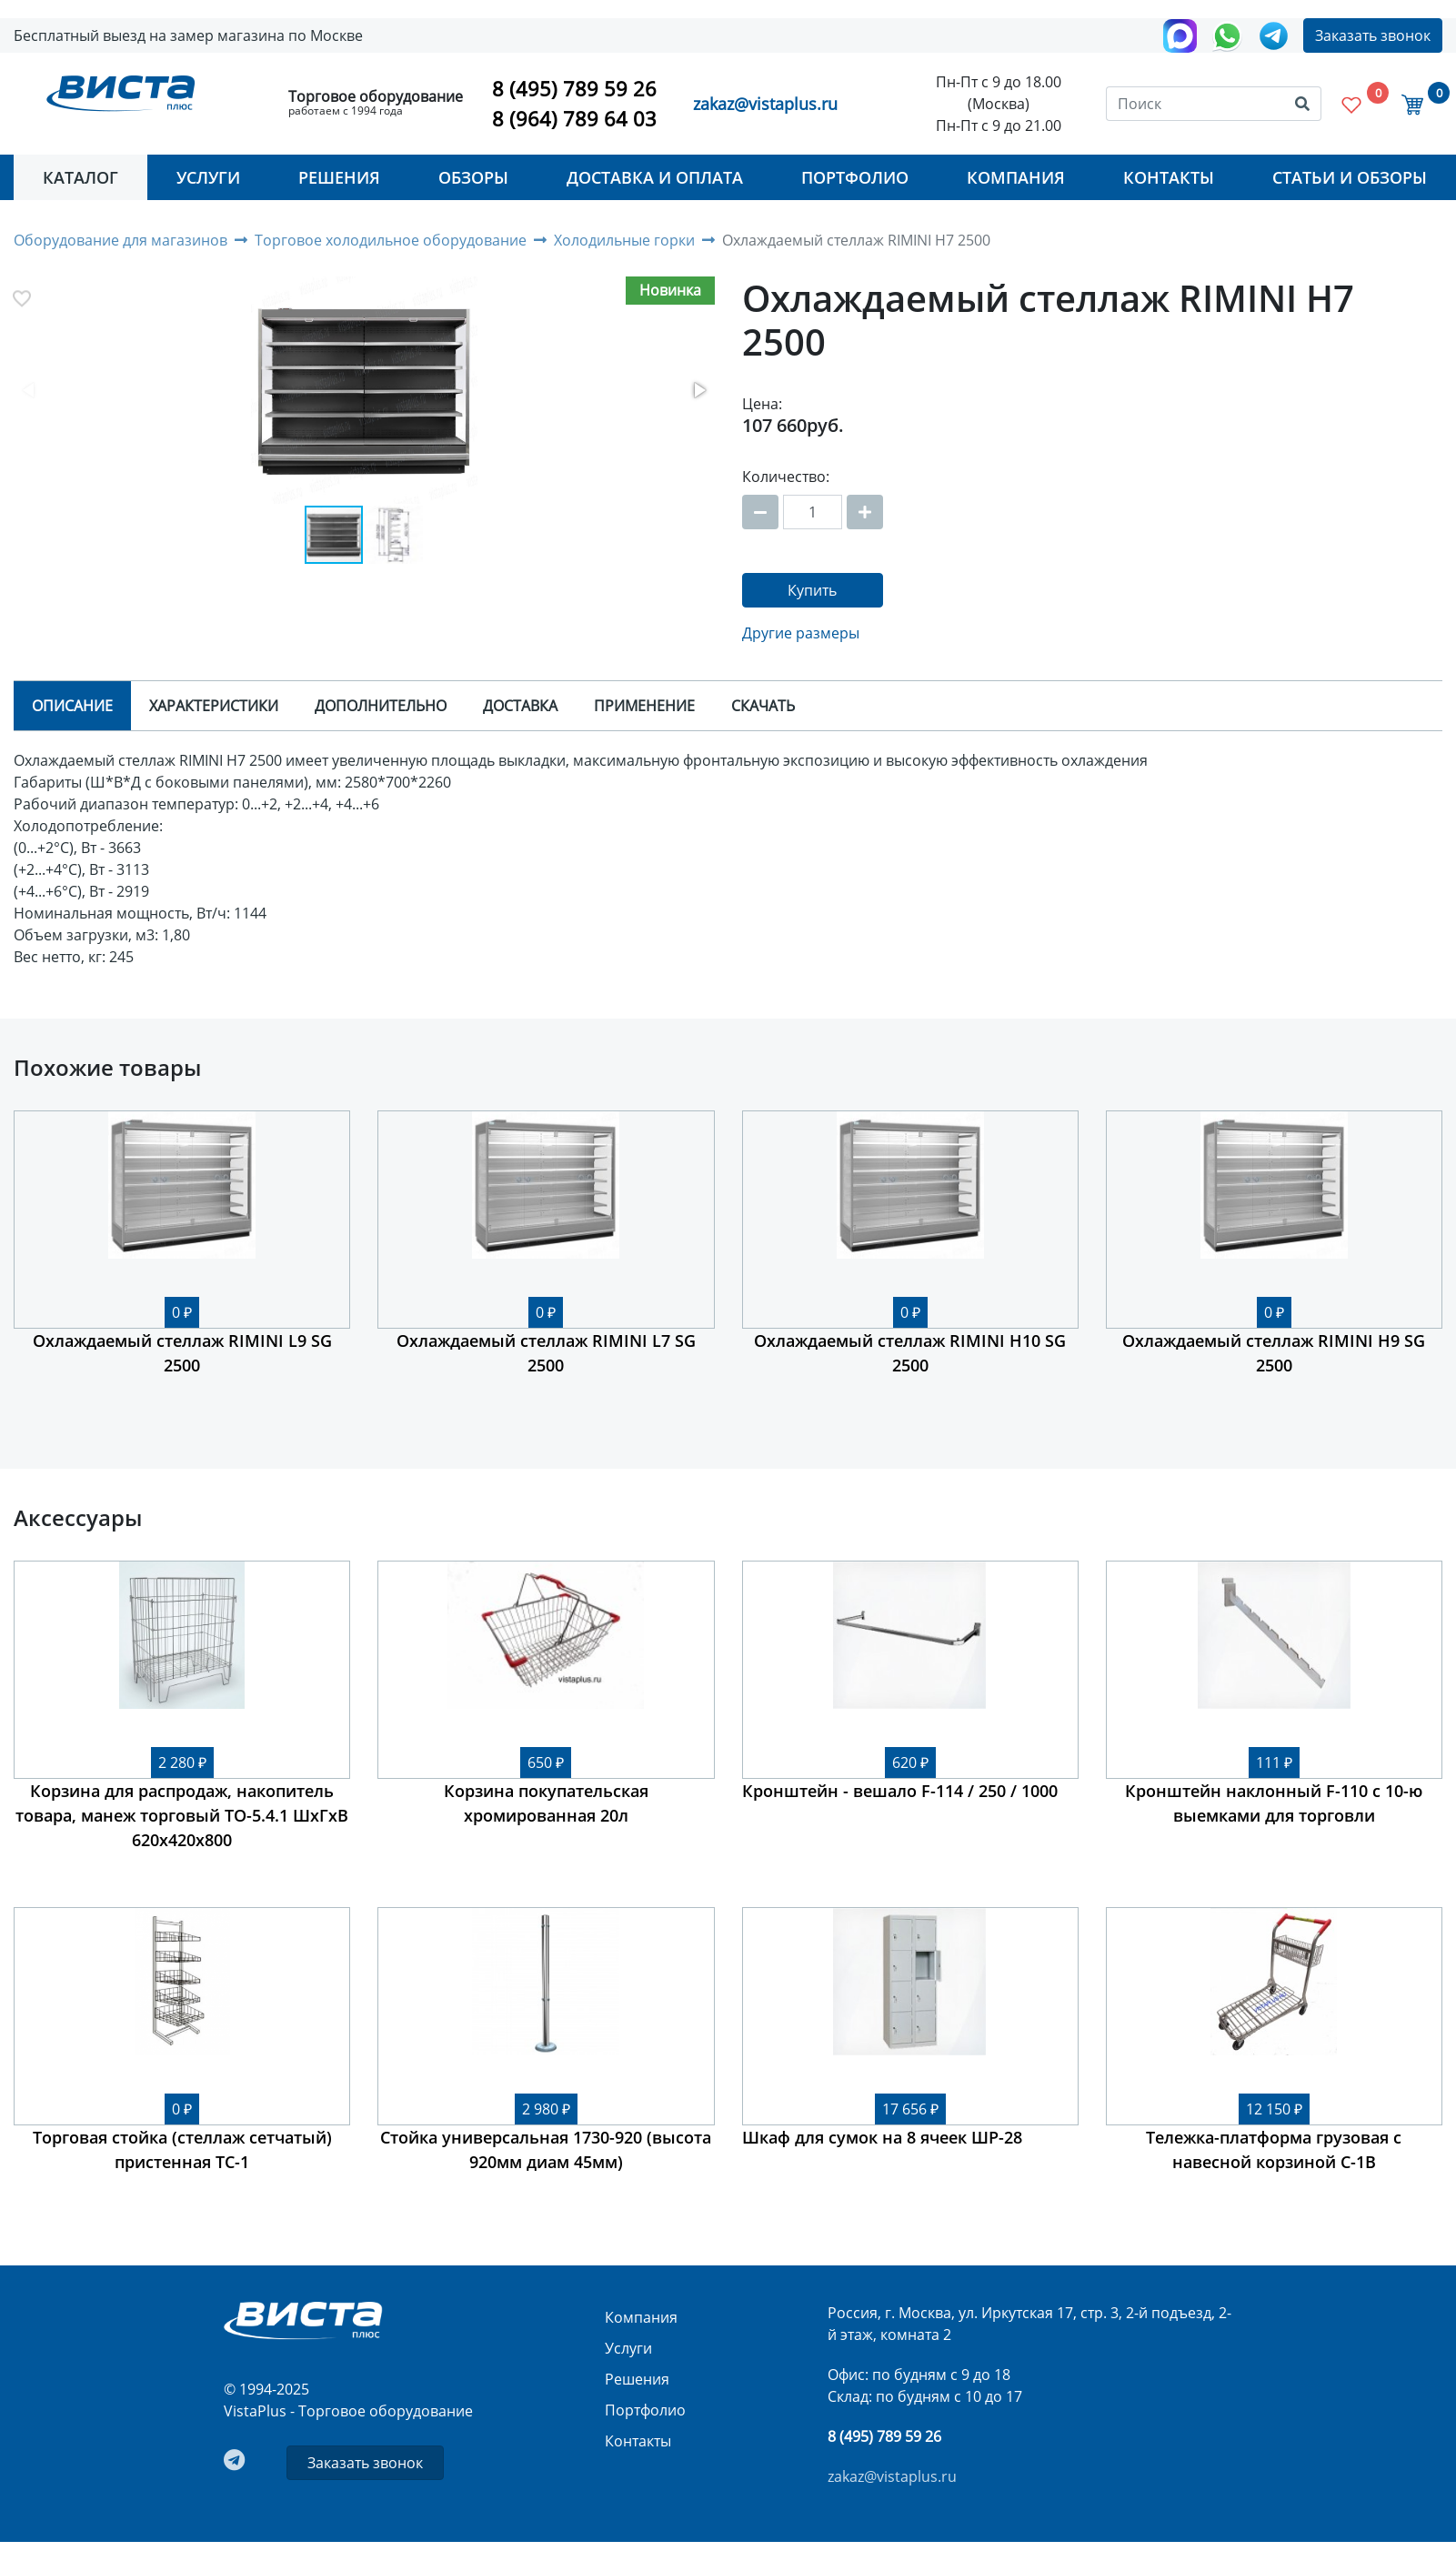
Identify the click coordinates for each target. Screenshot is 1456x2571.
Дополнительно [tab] (381, 706)
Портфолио (855, 177)
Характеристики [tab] (213, 706)
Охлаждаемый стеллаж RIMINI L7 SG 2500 (546, 1353)
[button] (364, 392)
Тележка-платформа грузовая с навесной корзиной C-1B (1273, 2149)
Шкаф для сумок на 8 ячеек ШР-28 (882, 2137)
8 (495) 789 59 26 (574, 88)
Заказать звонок (1373, 35)
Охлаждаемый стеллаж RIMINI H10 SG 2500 (910, 1353)
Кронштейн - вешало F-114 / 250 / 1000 (900, 1791)
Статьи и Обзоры (1349, 177)
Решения (339, 177)
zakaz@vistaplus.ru (765, 104)
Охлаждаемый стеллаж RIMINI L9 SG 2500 (182, 1353)
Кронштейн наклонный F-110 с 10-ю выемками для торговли (1273, 1803)
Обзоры (473, 177)
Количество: (785, 477)
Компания (1016, 177)
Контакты (1168, 177)
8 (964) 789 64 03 (574, 118)
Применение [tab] (644, 706)
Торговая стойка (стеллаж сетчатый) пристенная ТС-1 (182, 2149)
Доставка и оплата (655, 177)
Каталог (80, 177)
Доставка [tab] (520, 706)
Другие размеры (800, 633)
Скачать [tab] (763, 706)
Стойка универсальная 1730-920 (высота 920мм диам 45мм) (545, 2149)
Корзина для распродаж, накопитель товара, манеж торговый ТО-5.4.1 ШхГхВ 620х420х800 (181, 1815)
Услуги (208, 177)
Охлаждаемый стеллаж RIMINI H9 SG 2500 (1273, 1353)
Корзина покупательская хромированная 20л (546, 1803)
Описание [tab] (72, 706)
